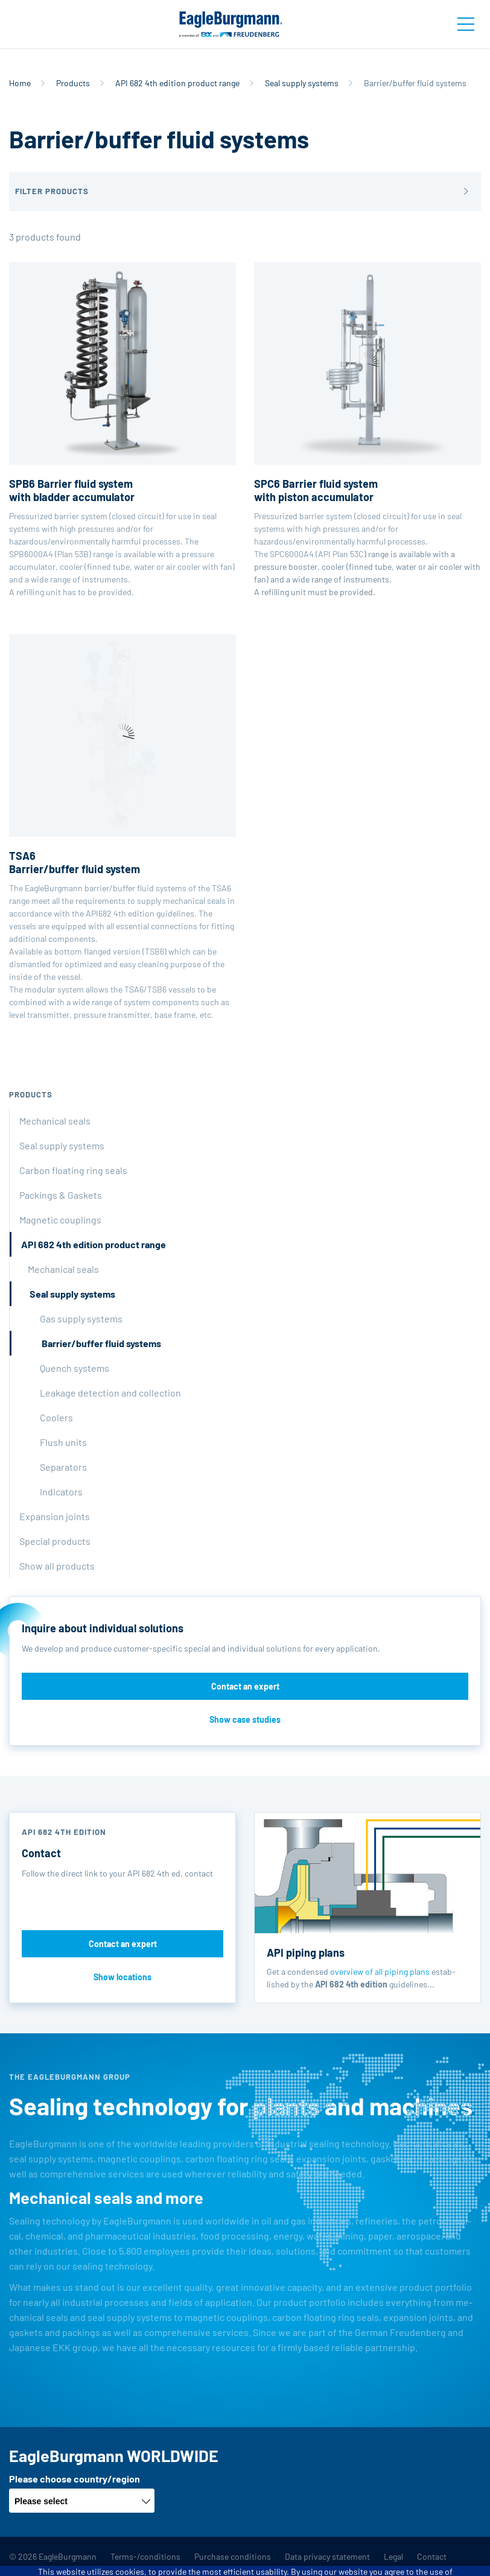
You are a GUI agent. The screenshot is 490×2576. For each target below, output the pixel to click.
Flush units (63, 1442)
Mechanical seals (55, 1120)
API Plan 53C (341, 554)
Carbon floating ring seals (73, 1170)
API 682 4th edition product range (177, 83)
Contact (432, 2556)
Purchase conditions (232, 2556)
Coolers (56, 1417)
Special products (55, 1541)
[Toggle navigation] (465, 24)
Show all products (57, 1565)
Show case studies (245, 1719)
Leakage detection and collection (110, 1392)
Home (20, 83)
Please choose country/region (74, 2478)
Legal (393, 2556)
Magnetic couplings (60, 1219)
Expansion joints (54, 1516)
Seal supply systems (302, 83)
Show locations (122, 1977)
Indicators (61, 1491)
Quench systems (74, 1368)
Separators (63, 1467)
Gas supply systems (81, 1318)
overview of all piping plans (380, 1971)
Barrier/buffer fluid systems (101, 1343)
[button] (245, 191)
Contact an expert (245, 1686)
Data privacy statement (327, 2556)
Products (73, 83)
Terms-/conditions (145, 2556)
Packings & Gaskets (60, 1195)
